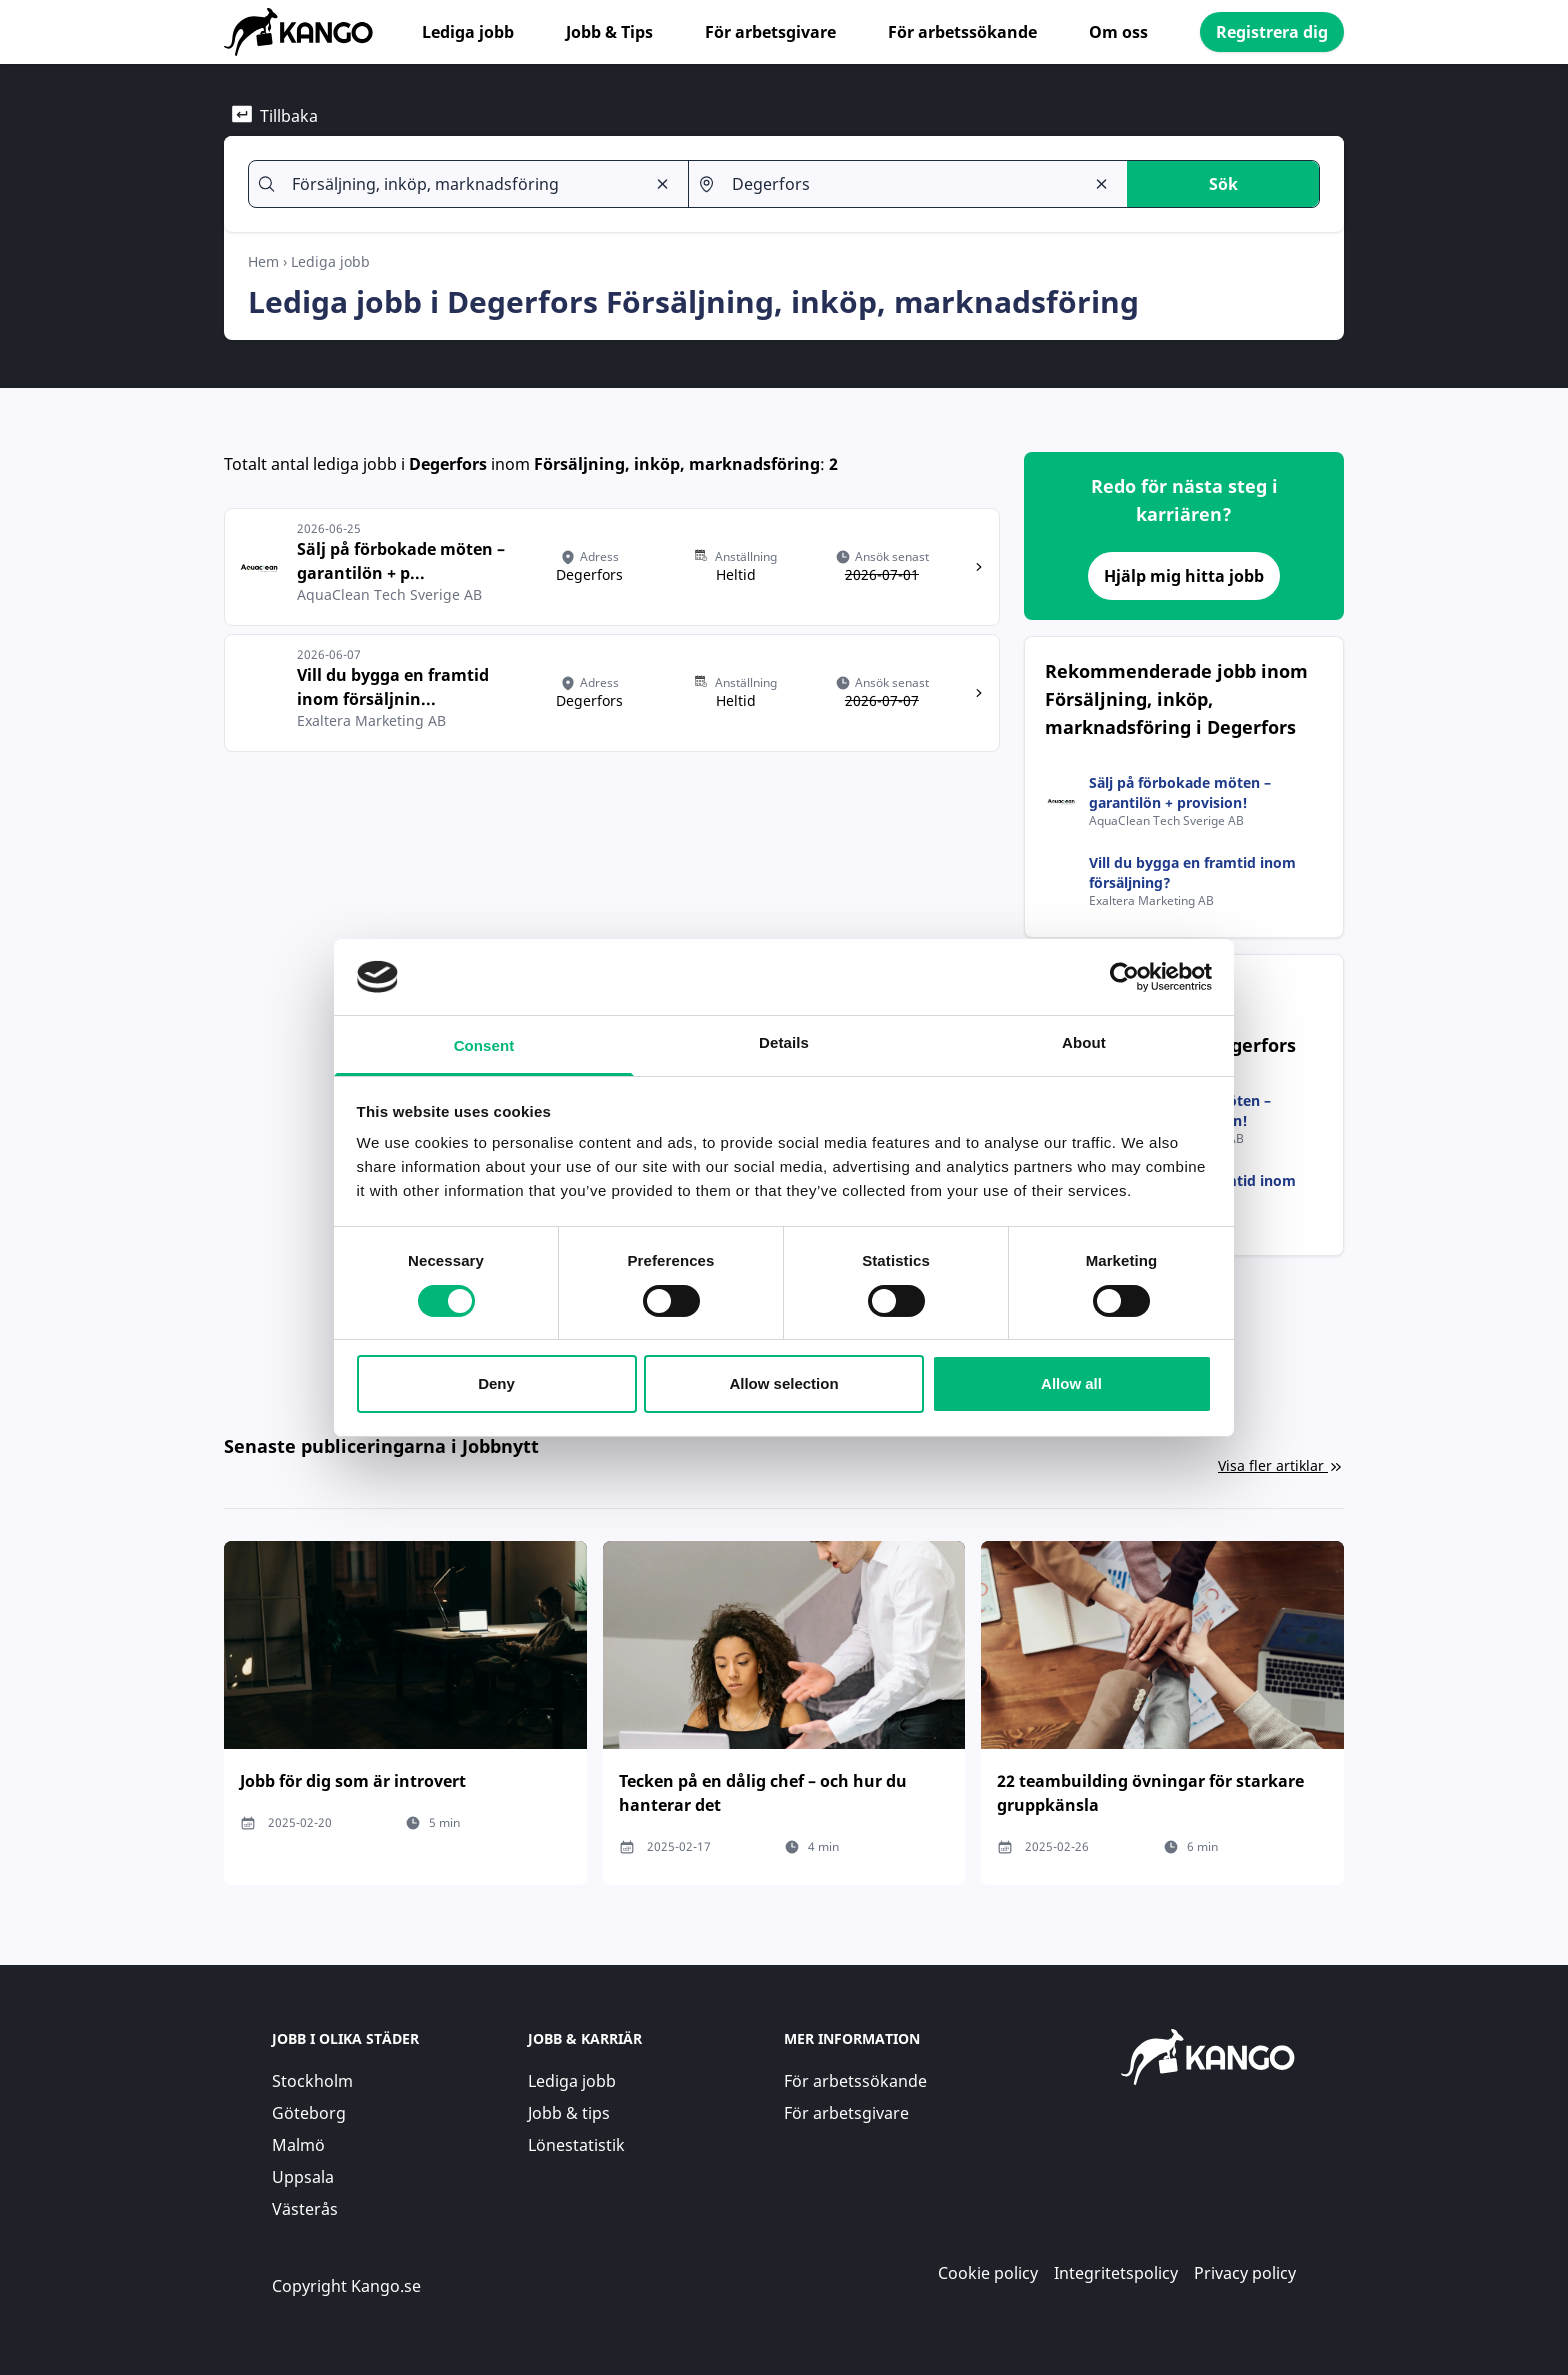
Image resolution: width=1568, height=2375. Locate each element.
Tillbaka (275, 115)
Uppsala (303, 2177)
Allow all (1071, 1383)
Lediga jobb (468, 32)
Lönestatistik (576, 2145)
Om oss (1118, 32)
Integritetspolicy (1116, 2273)
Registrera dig (1272, 32)
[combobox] (460, 184)
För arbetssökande (962, 32)
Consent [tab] (484, 1045)
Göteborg (309, 2113)
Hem (263, 261)
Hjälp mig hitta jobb (1184, 576)
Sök (1223, 184)
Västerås (305, 2209)
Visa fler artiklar (1281, 1465)
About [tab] (1084, 1042)
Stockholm (312, 2081)
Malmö (298, 2145)
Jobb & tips (569, 2113)
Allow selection (783, 1383)
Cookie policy (988, 2273)
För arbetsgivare (770, 32)
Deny (496, 1383)
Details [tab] (784, 1042)
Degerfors (448, 464)
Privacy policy (1245, 2273)
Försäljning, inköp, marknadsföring (677, 464)
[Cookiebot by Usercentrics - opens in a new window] (1124, 977)
